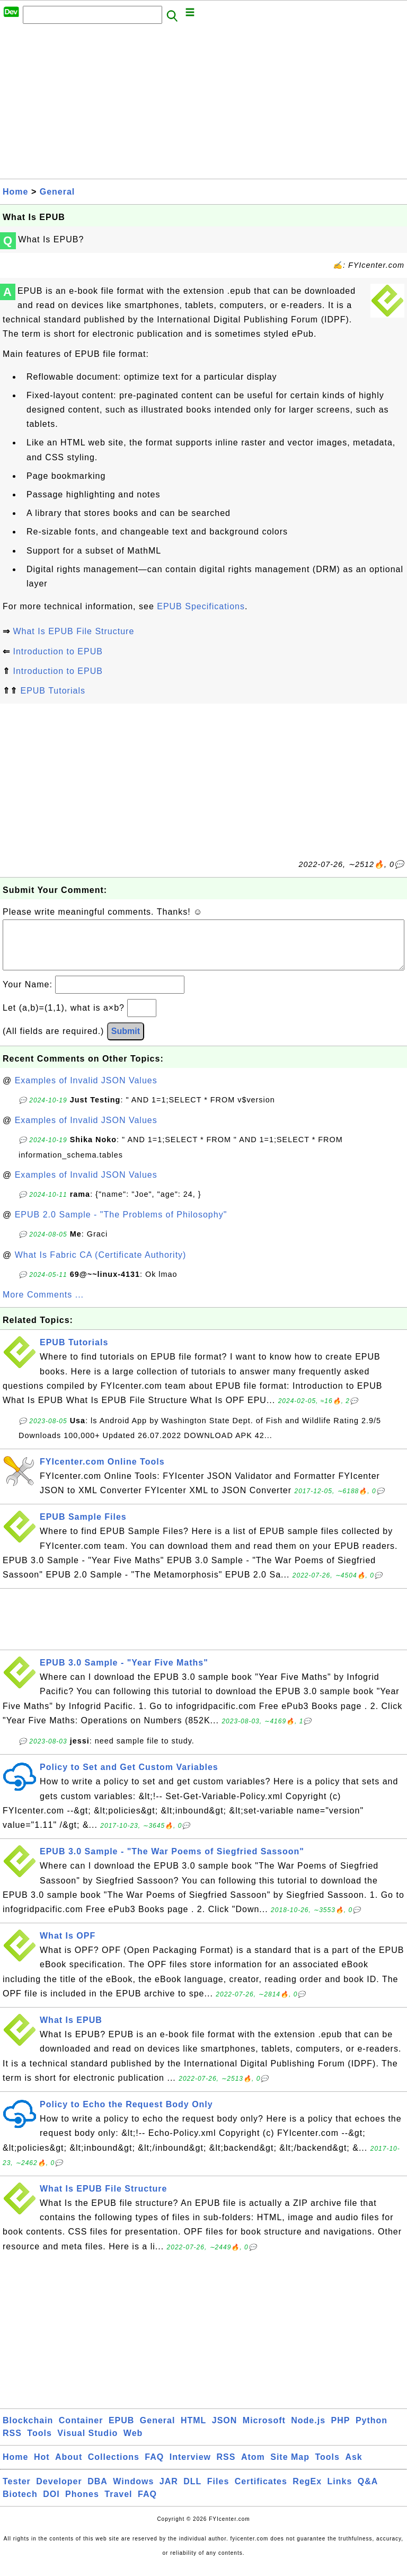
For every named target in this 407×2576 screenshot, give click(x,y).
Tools (39, 2443)
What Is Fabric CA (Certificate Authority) (101, 1265)
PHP (340, 2430)
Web (133, 2443)
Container (81, 2430)
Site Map (289, 2467)
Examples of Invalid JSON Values (86, 1091)
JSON (224, 2430)
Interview (190, 2467)
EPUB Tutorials (52, 690)
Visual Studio (87, 2443)
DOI (51, 2504)
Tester (17, 2491)
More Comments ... (43, 1305)
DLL (192, 2491)
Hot (42, 2467)
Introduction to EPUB (57, 651)
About (68, 2467)
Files (218, 2491)
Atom (253, 2467)
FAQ (154, 2467)
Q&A (368, 2491)
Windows (133, 2491)
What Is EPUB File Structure (73, 631)
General (57, 191)
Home (15, 191)
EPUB (121, 2430)
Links (340, 2491)
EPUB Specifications (201, 606)
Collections (113, 2467)
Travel (118, 2504)
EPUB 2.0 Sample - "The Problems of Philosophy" (121, 1225)
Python (371, 2430)
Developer (59, 2491)
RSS (12, 2443)
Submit (125, 1041)
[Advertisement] (203, 104)
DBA (97, 2491)
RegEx (307, 2491)
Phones (82, 2504)
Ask (353, 2467)
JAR (169, 2491)
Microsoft (264, 2430)
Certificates (261, 2491)
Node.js (308, 2430)
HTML (193, 2430)
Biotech (20, 2504)
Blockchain (28, 2430)
